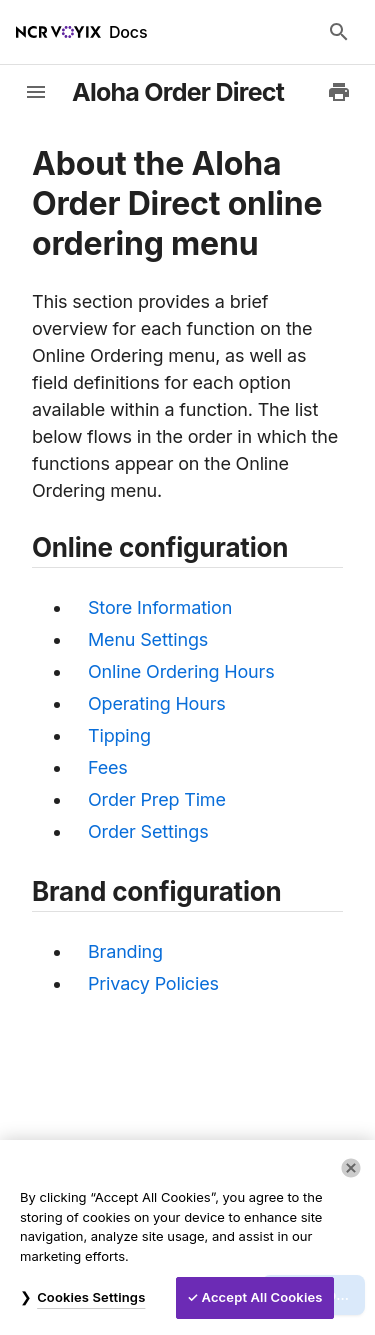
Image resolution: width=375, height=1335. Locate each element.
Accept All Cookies (262, 1297)
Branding (125, 951)
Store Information (160, 607)
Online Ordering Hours (181, 671)
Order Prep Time (157, 799)
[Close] (351, 1168)
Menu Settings (148, 639)
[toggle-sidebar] (36, 92)
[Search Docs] (339, 32)
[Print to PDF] (339, 92)
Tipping (119, 735)
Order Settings (148, 831)
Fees (108, 767)
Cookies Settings (91, 1297)
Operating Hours (157, 703)
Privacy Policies (153, 983)
